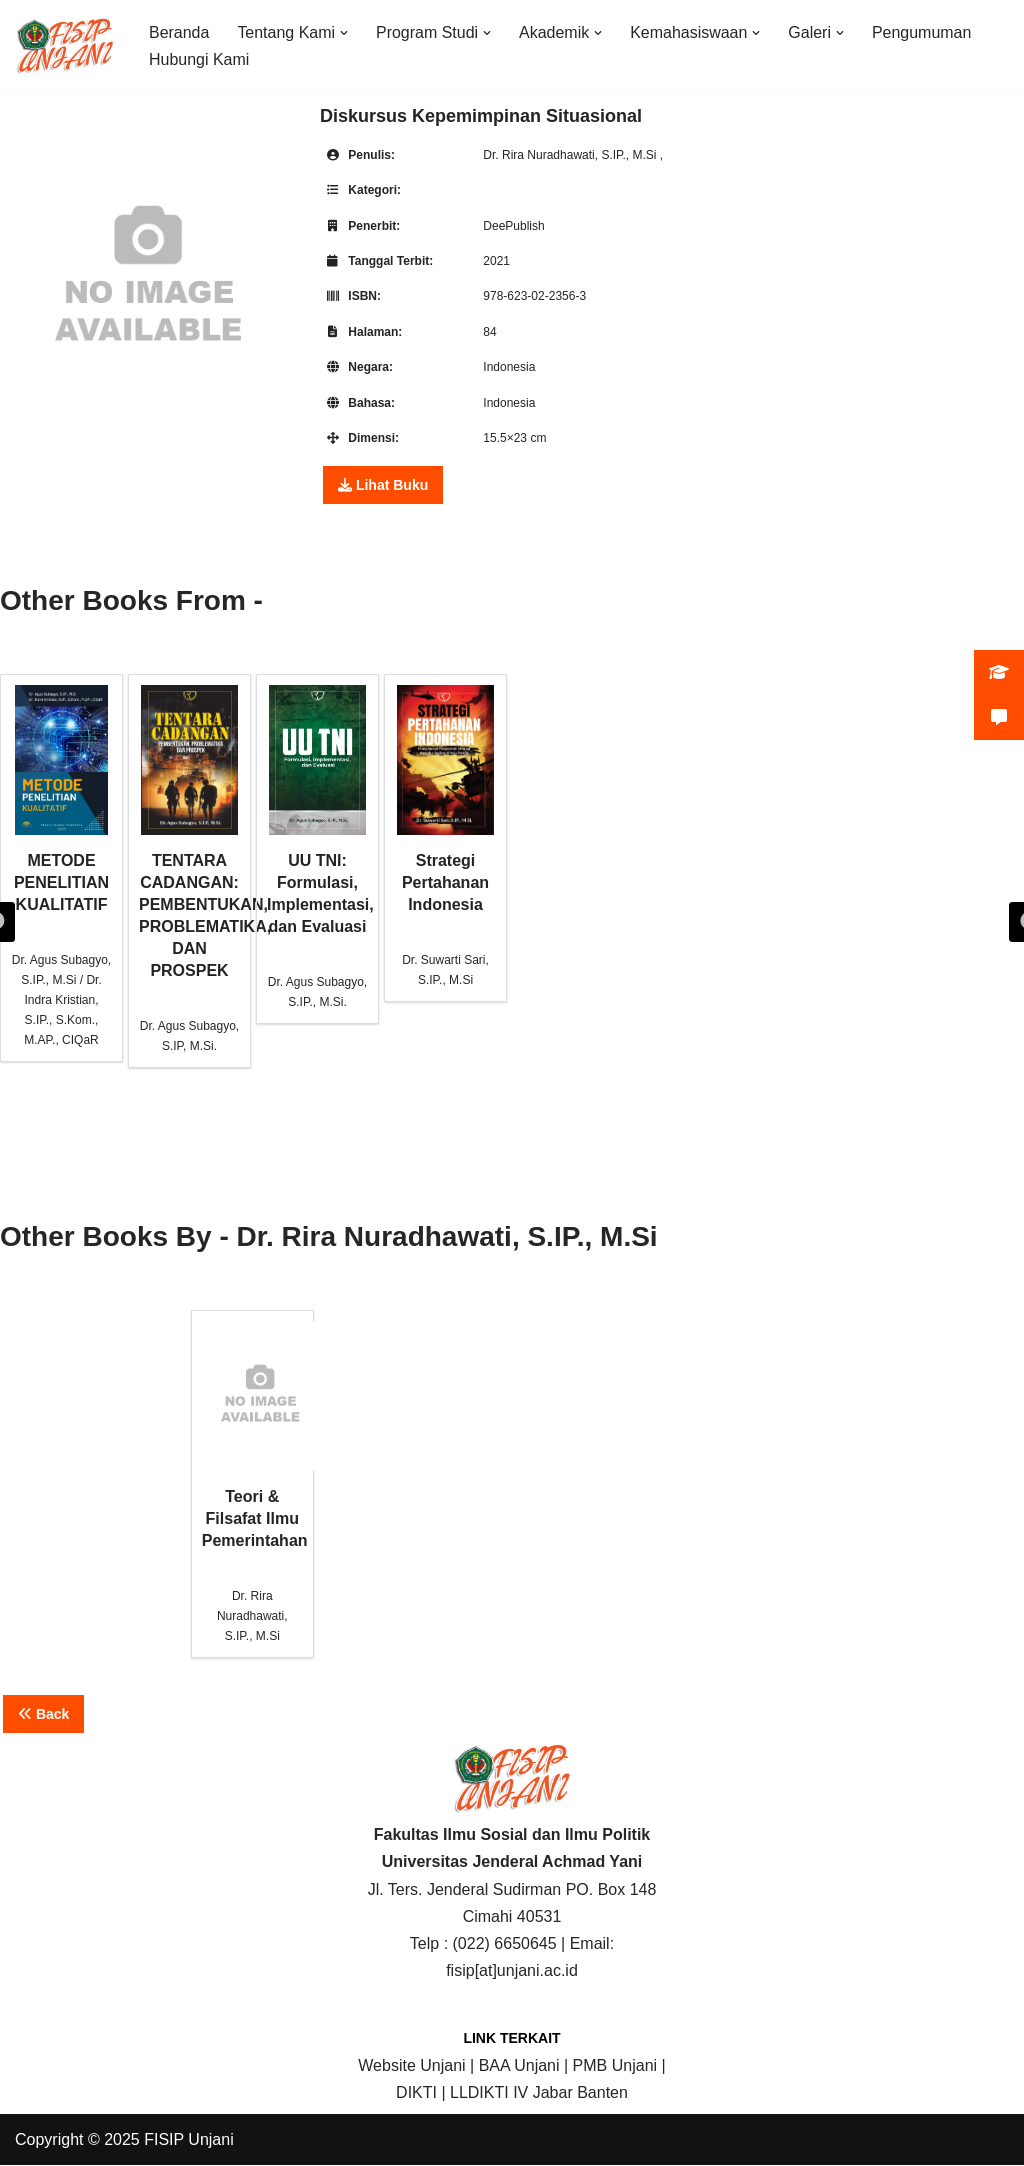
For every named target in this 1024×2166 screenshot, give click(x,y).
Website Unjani (411, 2065)
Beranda (179, 32)
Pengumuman (923, 32)
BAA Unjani (519, 2065)
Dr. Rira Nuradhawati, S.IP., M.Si (571, 155)
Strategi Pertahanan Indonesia (445, 799)
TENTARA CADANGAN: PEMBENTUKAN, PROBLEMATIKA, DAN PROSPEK (189, 832)
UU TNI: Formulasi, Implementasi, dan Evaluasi (317, 810)
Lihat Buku (383, 486)
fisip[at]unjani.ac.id (512, 1971)
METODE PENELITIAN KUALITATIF (61, 799)
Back (43, 1715)
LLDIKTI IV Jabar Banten (539, 2093)
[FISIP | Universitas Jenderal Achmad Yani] (65, 46)
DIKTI (416, 2093)
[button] (344, 33)
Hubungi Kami (199, 59)
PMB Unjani (615, 2065)
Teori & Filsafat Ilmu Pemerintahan (252, 1435)
